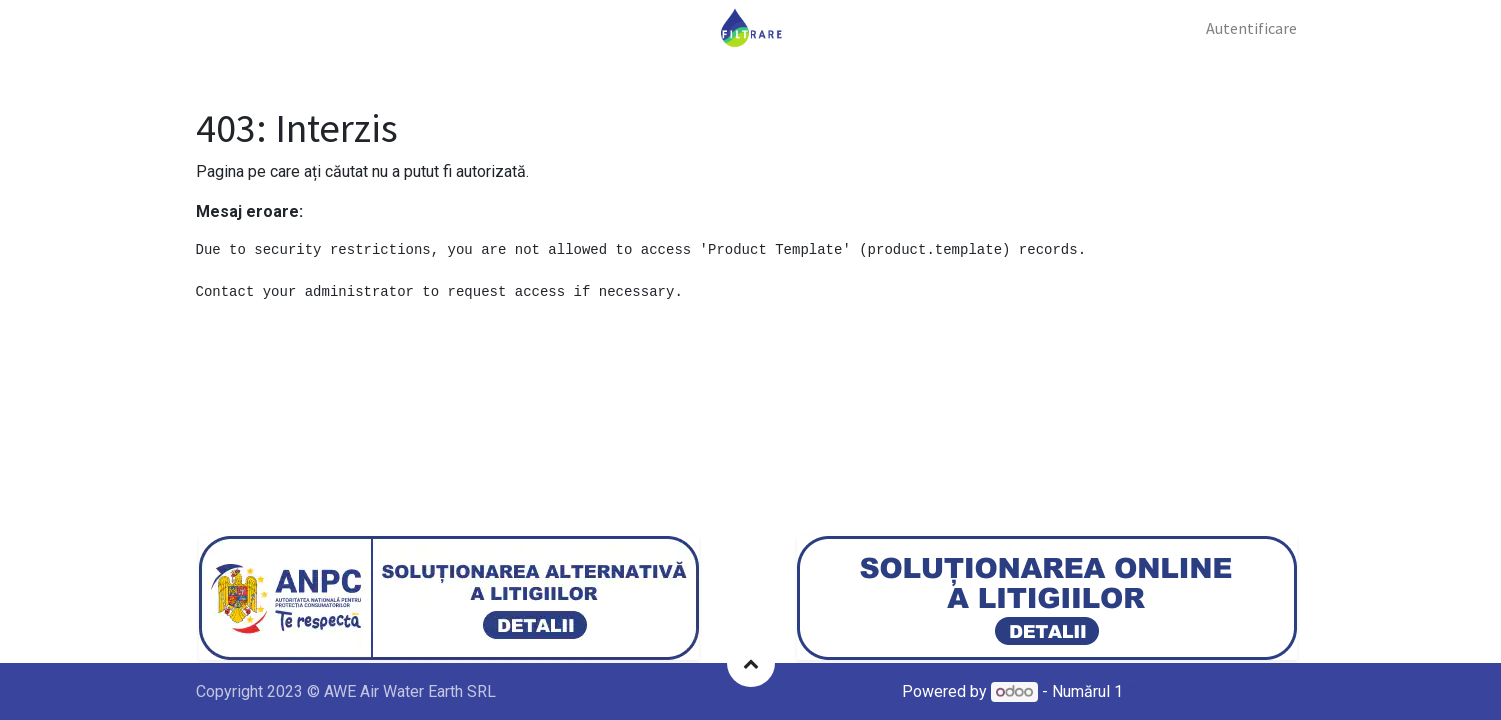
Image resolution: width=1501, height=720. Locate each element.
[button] (751, 663)
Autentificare (1251, 28)
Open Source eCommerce (1216, 691)
